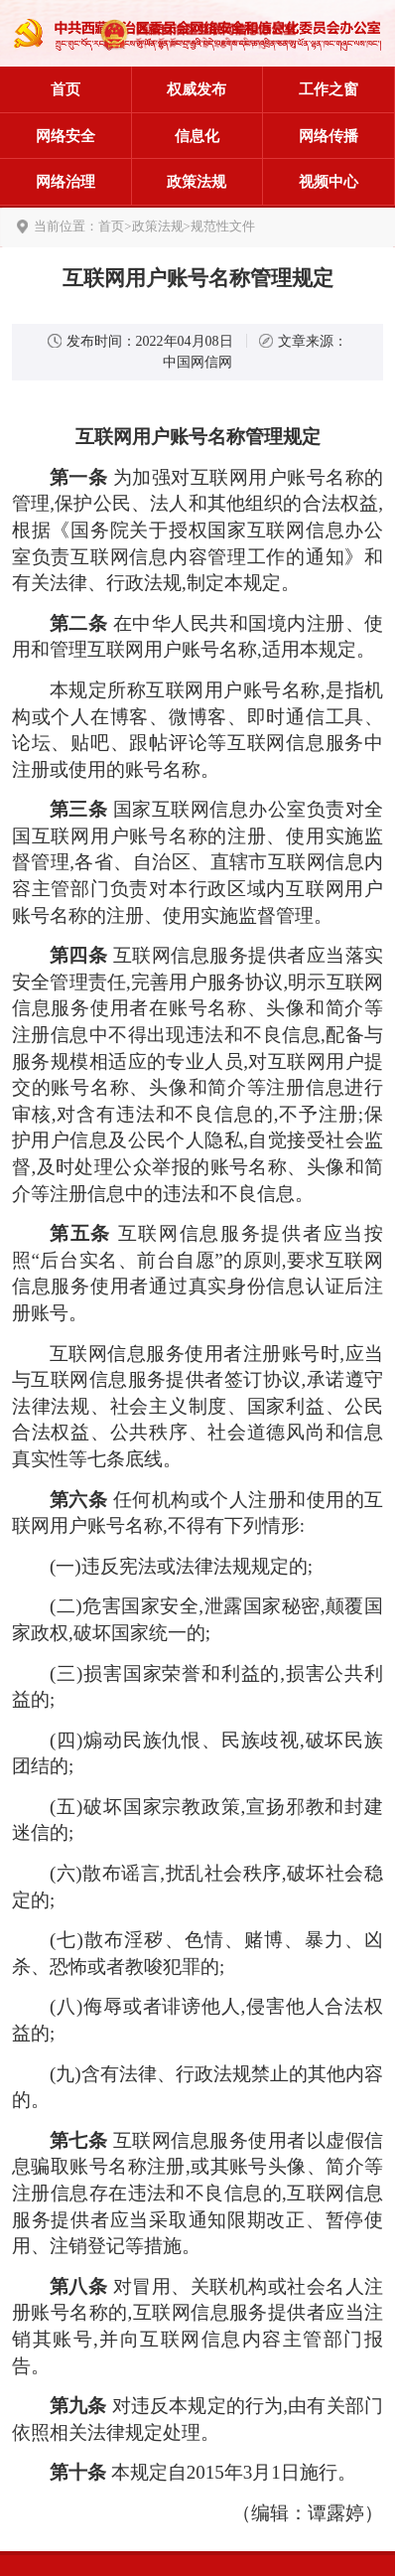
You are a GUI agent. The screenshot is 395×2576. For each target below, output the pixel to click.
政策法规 (196, 182)
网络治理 (65, 182)
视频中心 (328, 182)
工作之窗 (328, 89)
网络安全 (65, 136)
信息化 (197, 136)
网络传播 (328, 136)
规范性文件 (223, 226)
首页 (65, 89)
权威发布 (196, 89)
